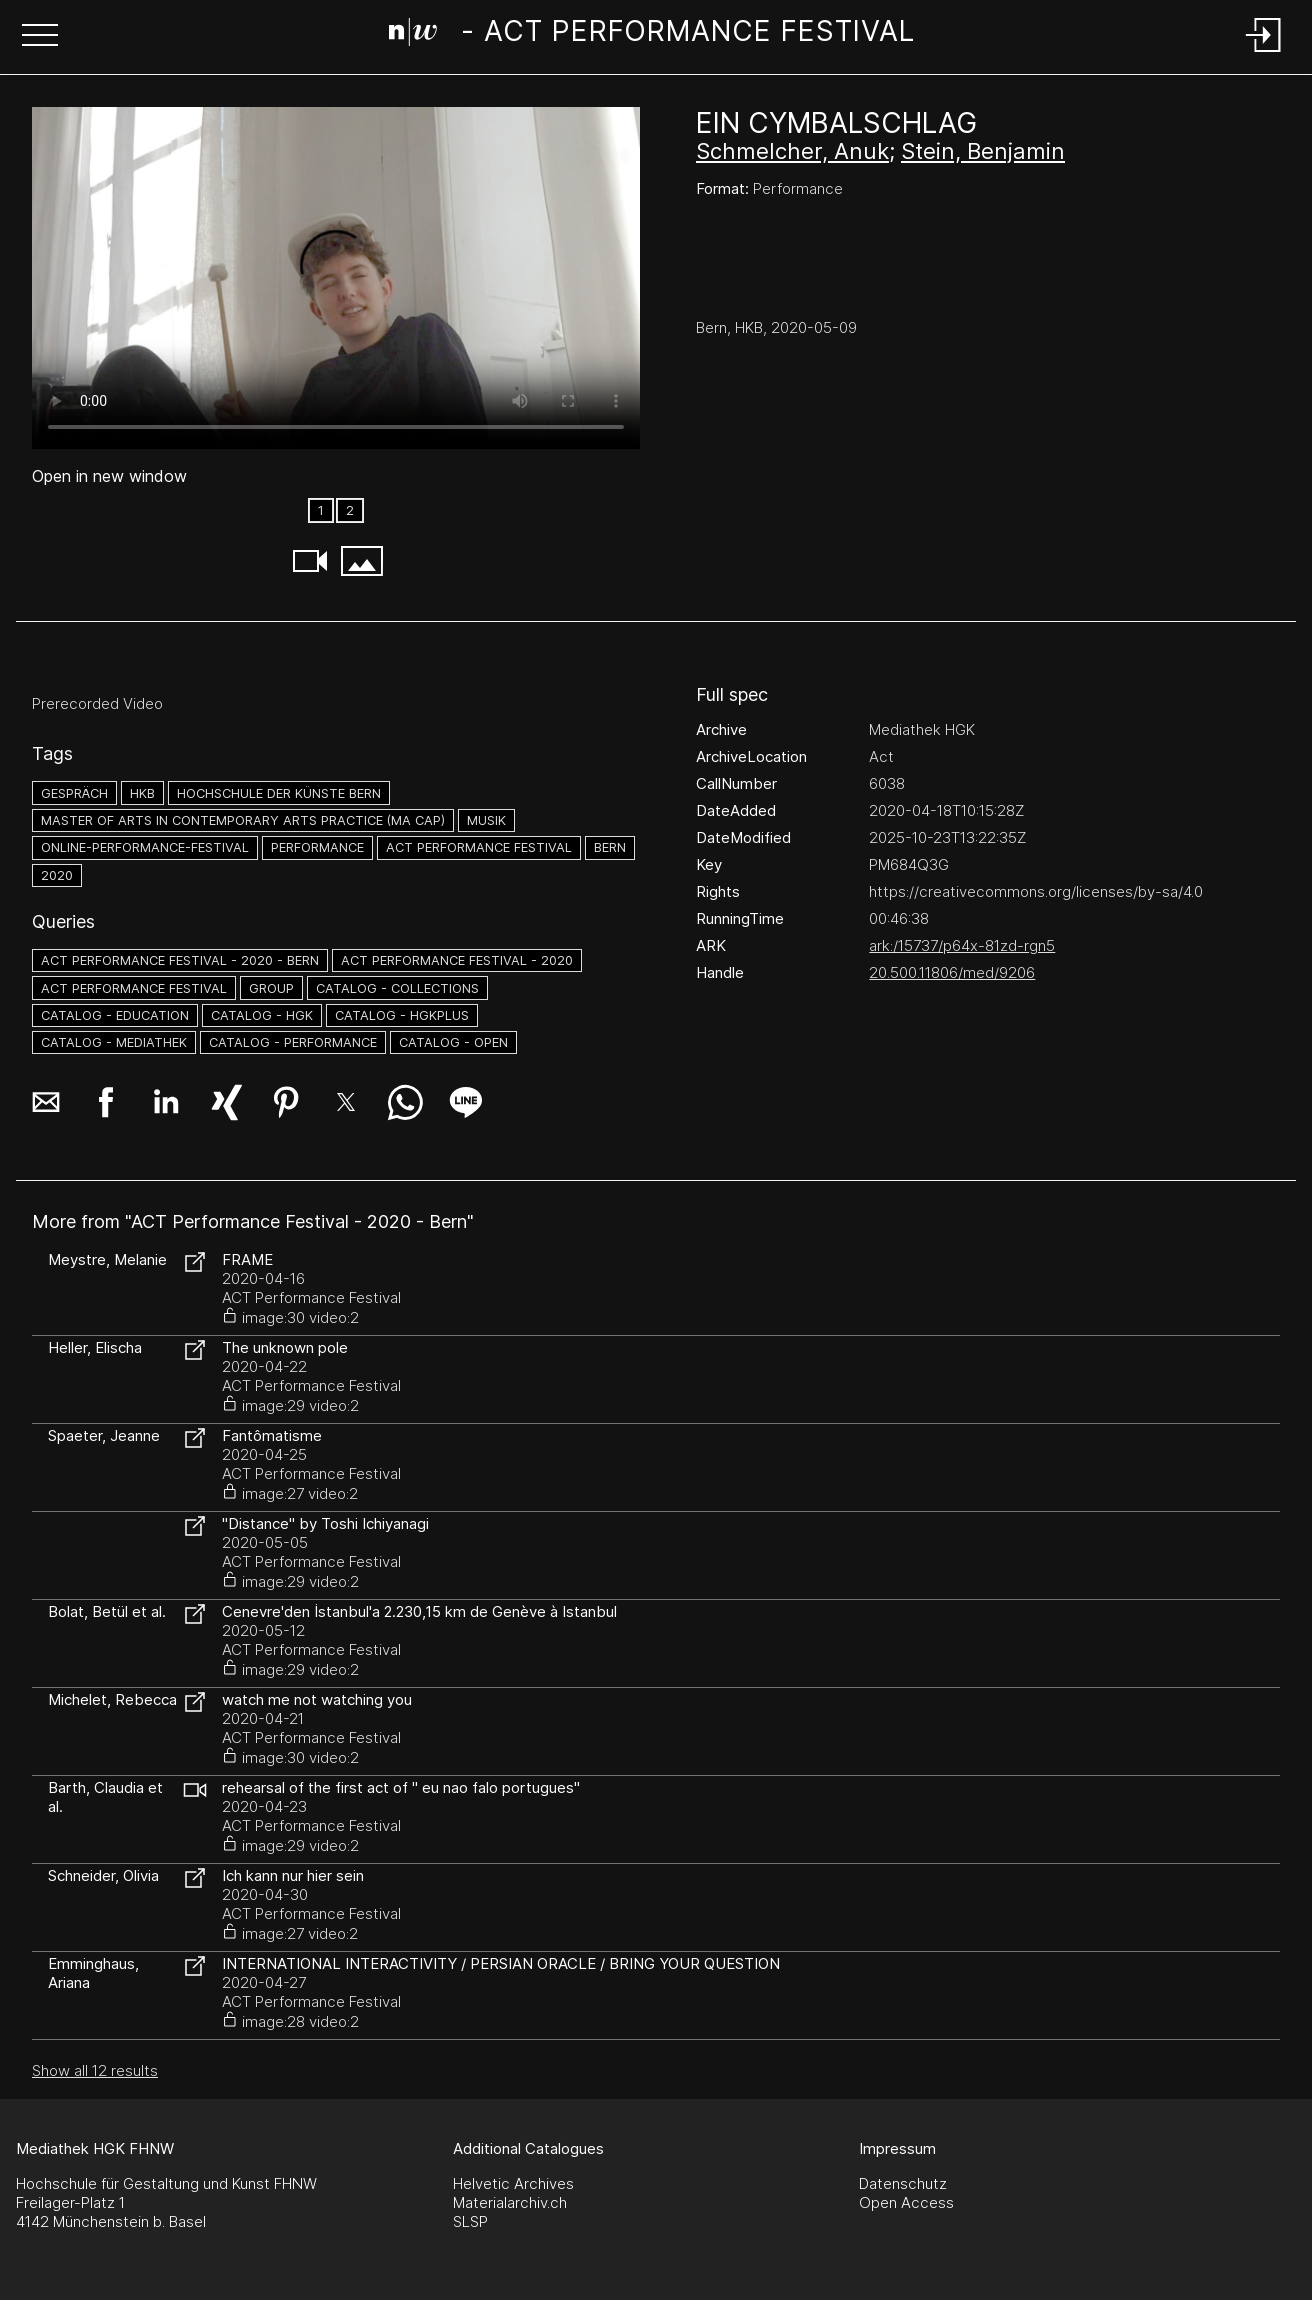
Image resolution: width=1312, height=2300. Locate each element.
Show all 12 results (95, 2070)
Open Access (906, 2202)
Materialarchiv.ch (510, 2202)
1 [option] (321, 510)
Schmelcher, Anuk (792, 151)
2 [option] (350, 510)
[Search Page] (652, 35)
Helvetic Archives (513, 2183)
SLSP (470, 2221)
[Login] (1264, 53)
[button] (40, 37)
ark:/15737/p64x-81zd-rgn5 (962, 945)
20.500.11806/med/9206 (952, 972)
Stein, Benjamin (983, 151)
